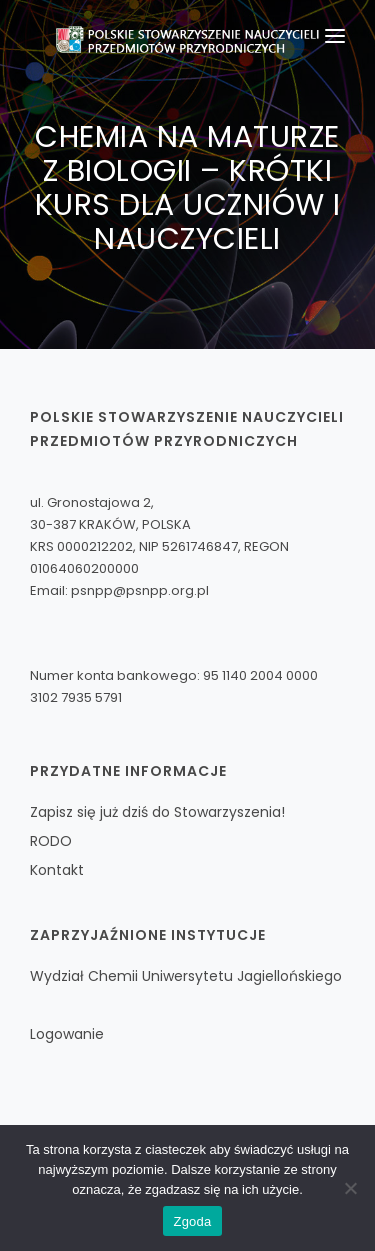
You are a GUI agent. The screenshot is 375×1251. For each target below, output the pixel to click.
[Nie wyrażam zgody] (350, 1188)
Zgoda (192, 1221)
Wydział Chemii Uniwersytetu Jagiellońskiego (186, 976)
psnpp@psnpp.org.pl (140, 590)
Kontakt (57, 870)
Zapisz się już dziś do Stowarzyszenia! (157, 812)
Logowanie (67, 1034)
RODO (51, 841)
